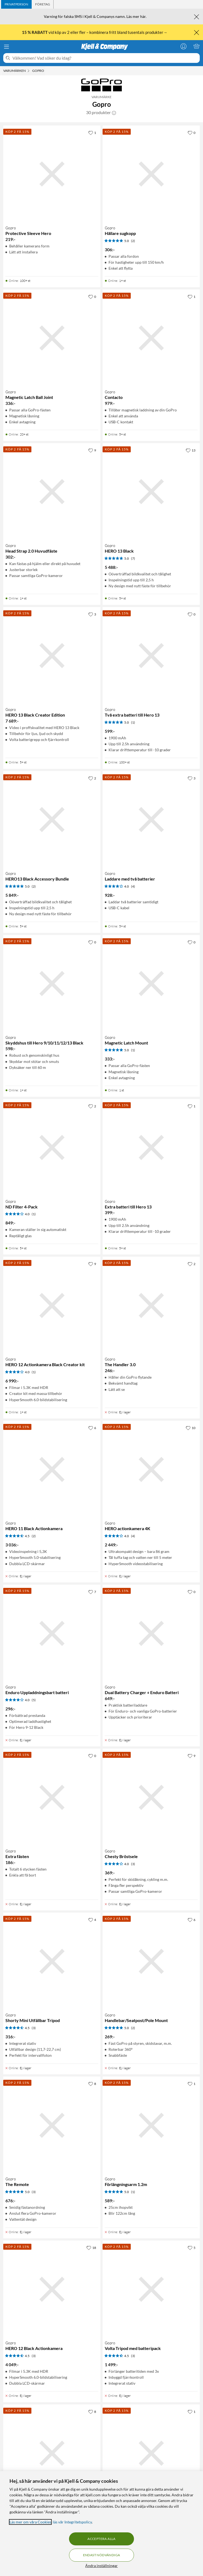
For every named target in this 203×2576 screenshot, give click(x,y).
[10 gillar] (190, 1427)
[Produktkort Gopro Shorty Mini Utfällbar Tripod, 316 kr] (51, 1961)
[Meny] (6, 46)
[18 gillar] (91, 2247)
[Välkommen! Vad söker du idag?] (105, 58)
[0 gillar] (191, 132)
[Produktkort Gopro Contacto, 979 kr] (151, 338)
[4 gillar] (92, 1919)
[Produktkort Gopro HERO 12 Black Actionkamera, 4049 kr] (51, 2289)
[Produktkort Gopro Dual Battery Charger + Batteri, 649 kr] (51, 2453)
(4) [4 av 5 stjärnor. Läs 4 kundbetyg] (133, 886)
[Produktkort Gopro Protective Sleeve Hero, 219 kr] (51, 174)
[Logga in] (183, 46)
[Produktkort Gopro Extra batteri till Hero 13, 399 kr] (151, 1147)
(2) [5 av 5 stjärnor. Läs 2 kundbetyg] (133, 241)
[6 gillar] (92, 1427)
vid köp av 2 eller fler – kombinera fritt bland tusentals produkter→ (95, 32)
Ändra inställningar (101, 2565)
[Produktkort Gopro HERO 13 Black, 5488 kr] (151, 491)
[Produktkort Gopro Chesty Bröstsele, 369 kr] (151, 1797)
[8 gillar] (92, 2083)
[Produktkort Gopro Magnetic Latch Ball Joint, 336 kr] (51, 338)
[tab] (16, 4)
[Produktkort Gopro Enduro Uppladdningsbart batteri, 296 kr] (51, 1633)
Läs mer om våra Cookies (30, 2522)
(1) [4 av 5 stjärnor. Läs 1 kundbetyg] (34, 1214)
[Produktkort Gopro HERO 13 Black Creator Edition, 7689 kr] (51, 655)
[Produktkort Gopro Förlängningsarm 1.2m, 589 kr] (151, 2125)
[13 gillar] (190, 450)
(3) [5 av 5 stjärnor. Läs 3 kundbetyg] (34, 2192)
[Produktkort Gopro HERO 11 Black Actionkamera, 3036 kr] (51, 1469)
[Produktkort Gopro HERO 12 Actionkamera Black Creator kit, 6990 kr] (51, 1305)
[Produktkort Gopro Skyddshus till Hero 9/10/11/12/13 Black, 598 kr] (51, 983)
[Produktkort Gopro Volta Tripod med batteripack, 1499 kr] (151, 2289)
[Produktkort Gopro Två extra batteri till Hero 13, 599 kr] (151, 655)
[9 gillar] (92, 450)
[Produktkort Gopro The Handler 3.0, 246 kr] (151, 1305)
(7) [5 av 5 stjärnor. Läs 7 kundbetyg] (133, 558)
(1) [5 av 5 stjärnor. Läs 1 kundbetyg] (133, 722)
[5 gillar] (191, 2247)
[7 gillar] (92, 1591)
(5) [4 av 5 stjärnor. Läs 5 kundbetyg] (34, 1700)
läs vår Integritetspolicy (72, 2522)
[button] (114, 112)
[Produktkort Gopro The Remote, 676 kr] (51, 2125)
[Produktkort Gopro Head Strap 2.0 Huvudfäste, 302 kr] (51, 491)
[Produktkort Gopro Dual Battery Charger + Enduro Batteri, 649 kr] (151, 1633)
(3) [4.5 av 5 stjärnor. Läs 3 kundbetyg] (34, 2028)
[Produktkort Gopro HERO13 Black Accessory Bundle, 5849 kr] (51, 819)
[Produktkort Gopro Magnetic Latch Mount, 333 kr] (151, 983)
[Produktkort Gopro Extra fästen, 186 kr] (51, 1797)
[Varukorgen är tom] (196, 46)
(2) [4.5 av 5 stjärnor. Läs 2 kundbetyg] (34, 1536)
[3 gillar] (92, 614)
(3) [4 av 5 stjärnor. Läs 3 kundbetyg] (133, 1864)
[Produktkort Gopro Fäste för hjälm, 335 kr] (151, 2453)
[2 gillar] (92, 778)
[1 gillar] (92, 132)
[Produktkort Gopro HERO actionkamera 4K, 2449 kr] (151, 1469)
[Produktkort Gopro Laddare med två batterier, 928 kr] (151, 819)
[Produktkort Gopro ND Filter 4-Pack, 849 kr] (51, 1147)
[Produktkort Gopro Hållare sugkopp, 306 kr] (151, 174)
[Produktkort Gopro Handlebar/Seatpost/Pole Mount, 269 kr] (151, 1961)
